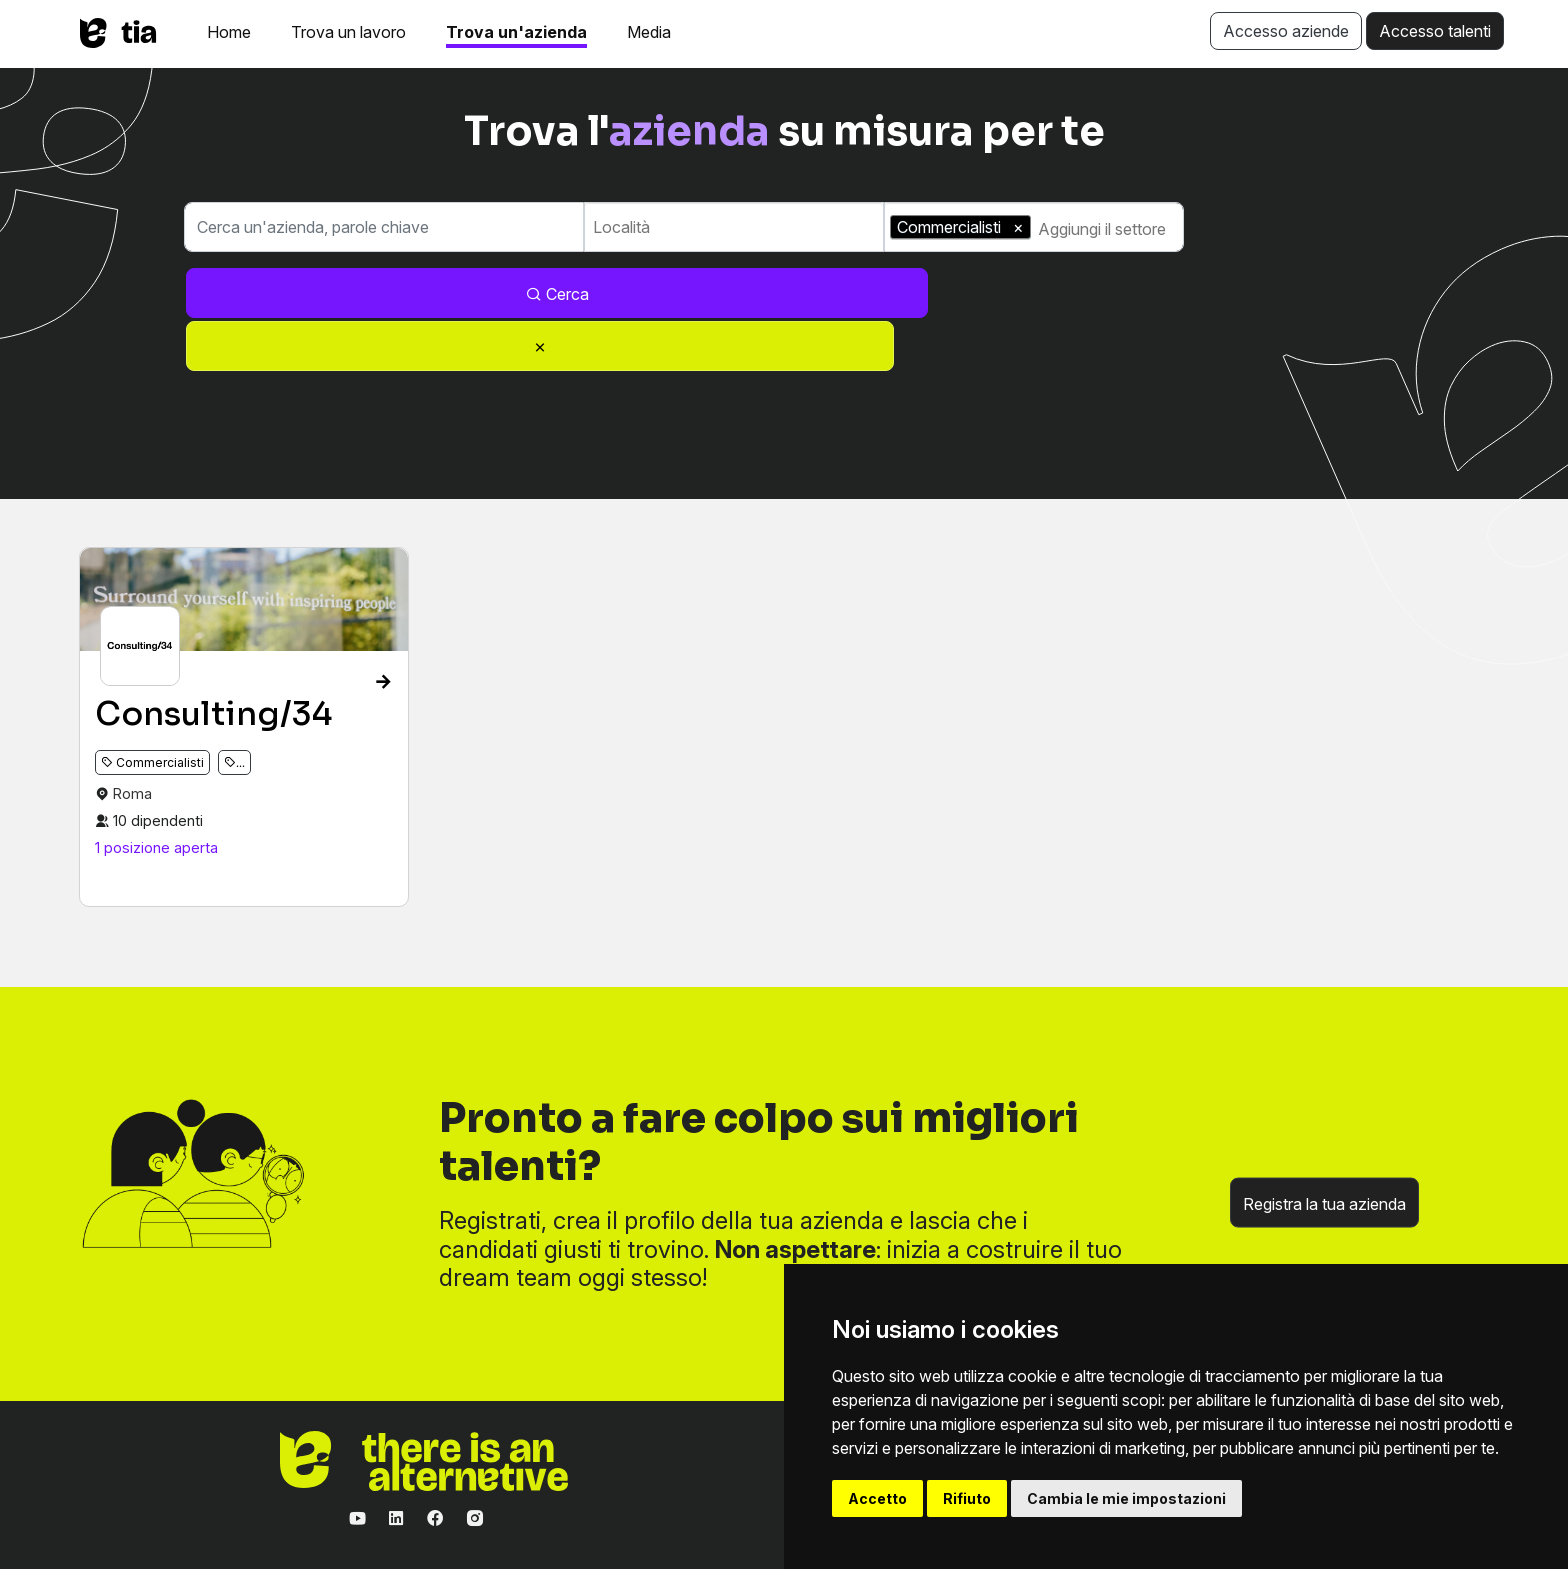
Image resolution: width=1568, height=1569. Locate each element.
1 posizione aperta (156, 744)
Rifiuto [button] (967, 1498)
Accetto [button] (877, 1498)
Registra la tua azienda (1324, 1101)
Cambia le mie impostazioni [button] (1126, 1498)
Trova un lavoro (348, 32)
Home (229, 32)
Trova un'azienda (516, 32)
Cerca (1249, 228)
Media (649, 32)
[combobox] (738, 227)
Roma (132, 690)
